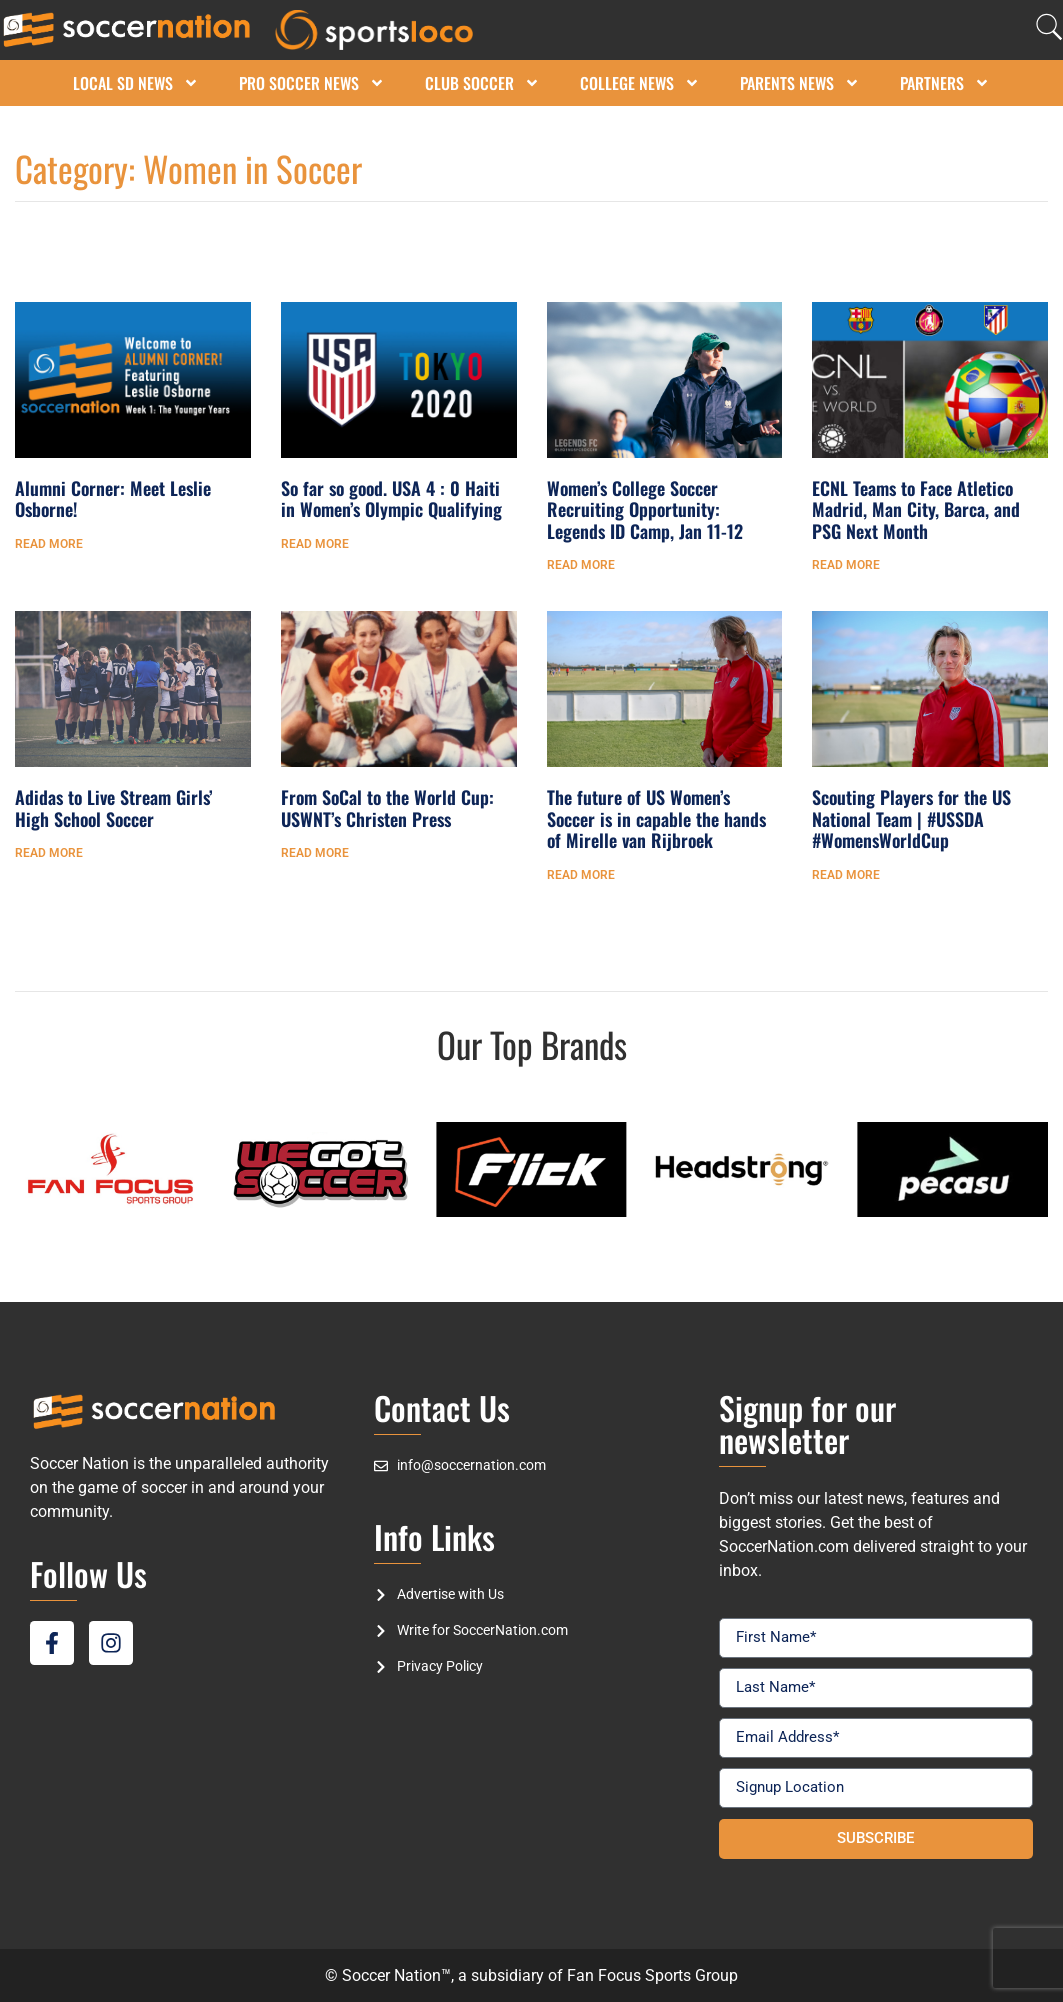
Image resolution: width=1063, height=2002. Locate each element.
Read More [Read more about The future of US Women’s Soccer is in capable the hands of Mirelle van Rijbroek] (581, 875)
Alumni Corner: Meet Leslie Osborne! (113, 499)
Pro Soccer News (312, 83)
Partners (945, 83)
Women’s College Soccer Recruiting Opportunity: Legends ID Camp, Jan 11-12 (645, 509)
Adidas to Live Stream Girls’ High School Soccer (114, 808)
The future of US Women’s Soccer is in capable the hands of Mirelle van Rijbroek (656, 818)
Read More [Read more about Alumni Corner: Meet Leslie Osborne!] (49, 544)
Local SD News (136, 83)
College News (640, 83)
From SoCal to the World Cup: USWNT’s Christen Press (387, 808)
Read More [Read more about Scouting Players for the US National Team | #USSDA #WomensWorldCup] (846, 875)
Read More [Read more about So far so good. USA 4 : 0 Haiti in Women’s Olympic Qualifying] (315, 544)
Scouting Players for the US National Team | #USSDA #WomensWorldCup (911, 818)
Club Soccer (482, 83)
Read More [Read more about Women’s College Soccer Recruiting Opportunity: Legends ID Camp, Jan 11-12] (581, 565)
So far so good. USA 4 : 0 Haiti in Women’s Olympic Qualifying (391, 499)
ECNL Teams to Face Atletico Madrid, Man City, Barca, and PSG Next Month (916, 509)
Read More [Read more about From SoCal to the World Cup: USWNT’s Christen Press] (315, 853)
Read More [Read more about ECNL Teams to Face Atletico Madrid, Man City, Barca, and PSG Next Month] (846, 565)
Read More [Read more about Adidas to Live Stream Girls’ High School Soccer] (49, 853)
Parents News (800, 83)
